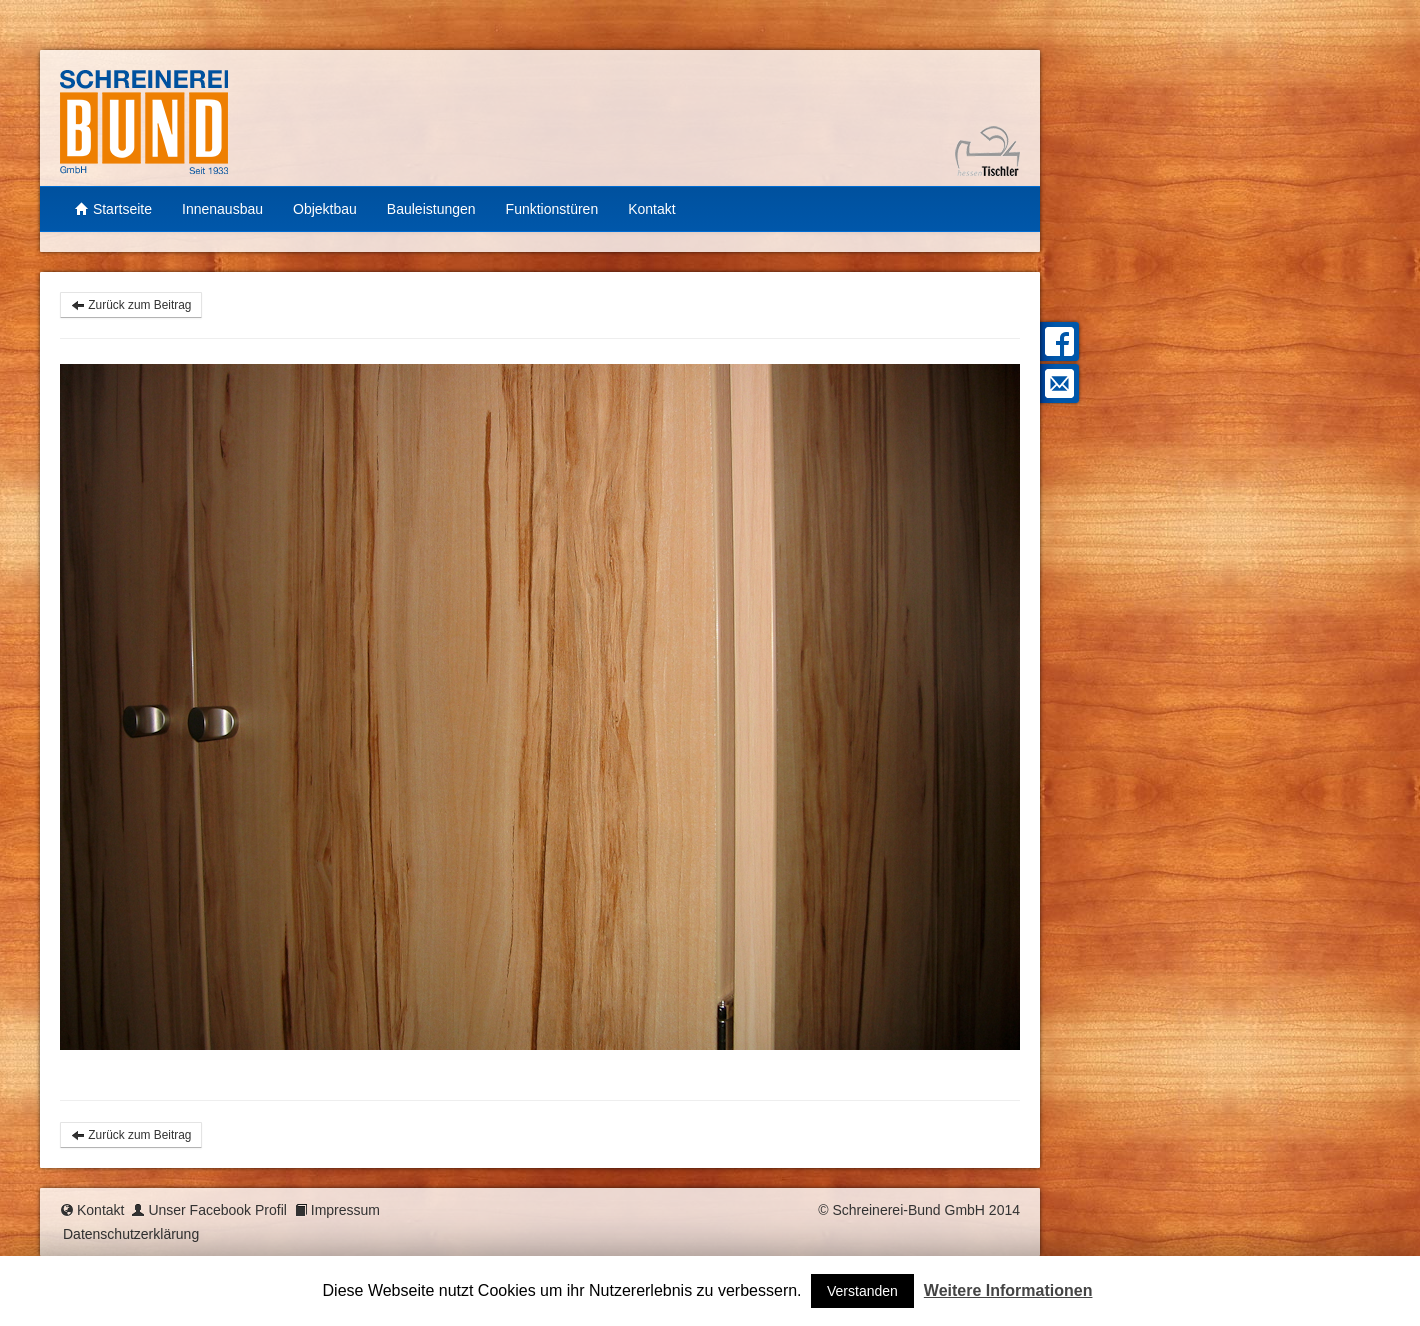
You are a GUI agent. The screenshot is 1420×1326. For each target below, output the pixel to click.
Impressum (345, 1210)
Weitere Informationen (1008, 1290)
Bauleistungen (431, 209)
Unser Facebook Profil (217, 1210)
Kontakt (651, 209)
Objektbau (325, 209)
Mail (1057, 383)
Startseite (113, 209)
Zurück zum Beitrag (131, 305)
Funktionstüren (552, 209)
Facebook (1057, 341)
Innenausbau (222, 209)
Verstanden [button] (862, 1291)
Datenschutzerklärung (131, 1234)
